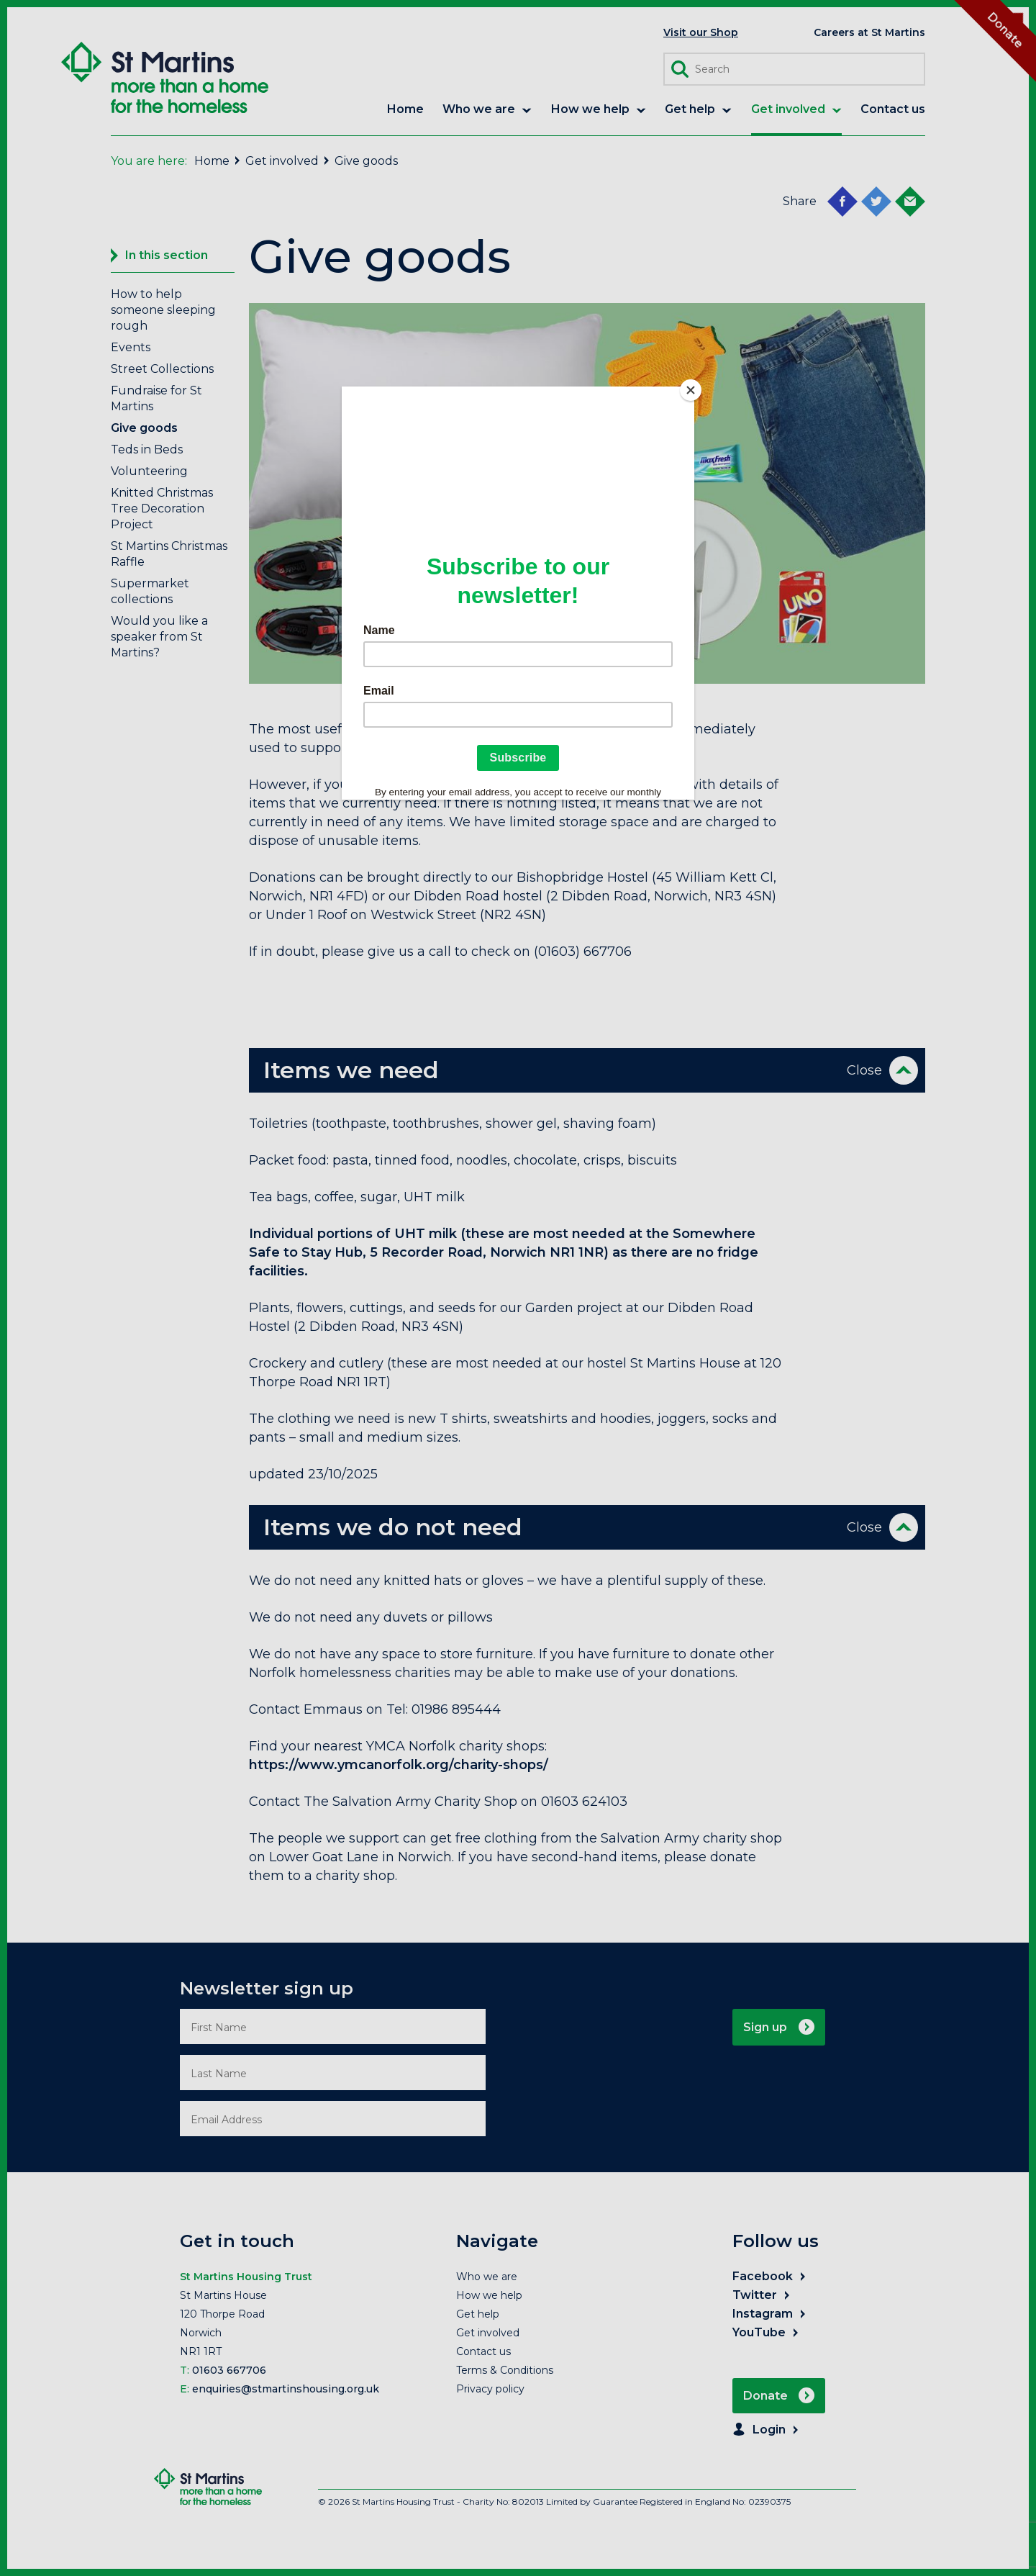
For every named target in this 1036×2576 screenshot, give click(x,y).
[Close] (690, 390)
